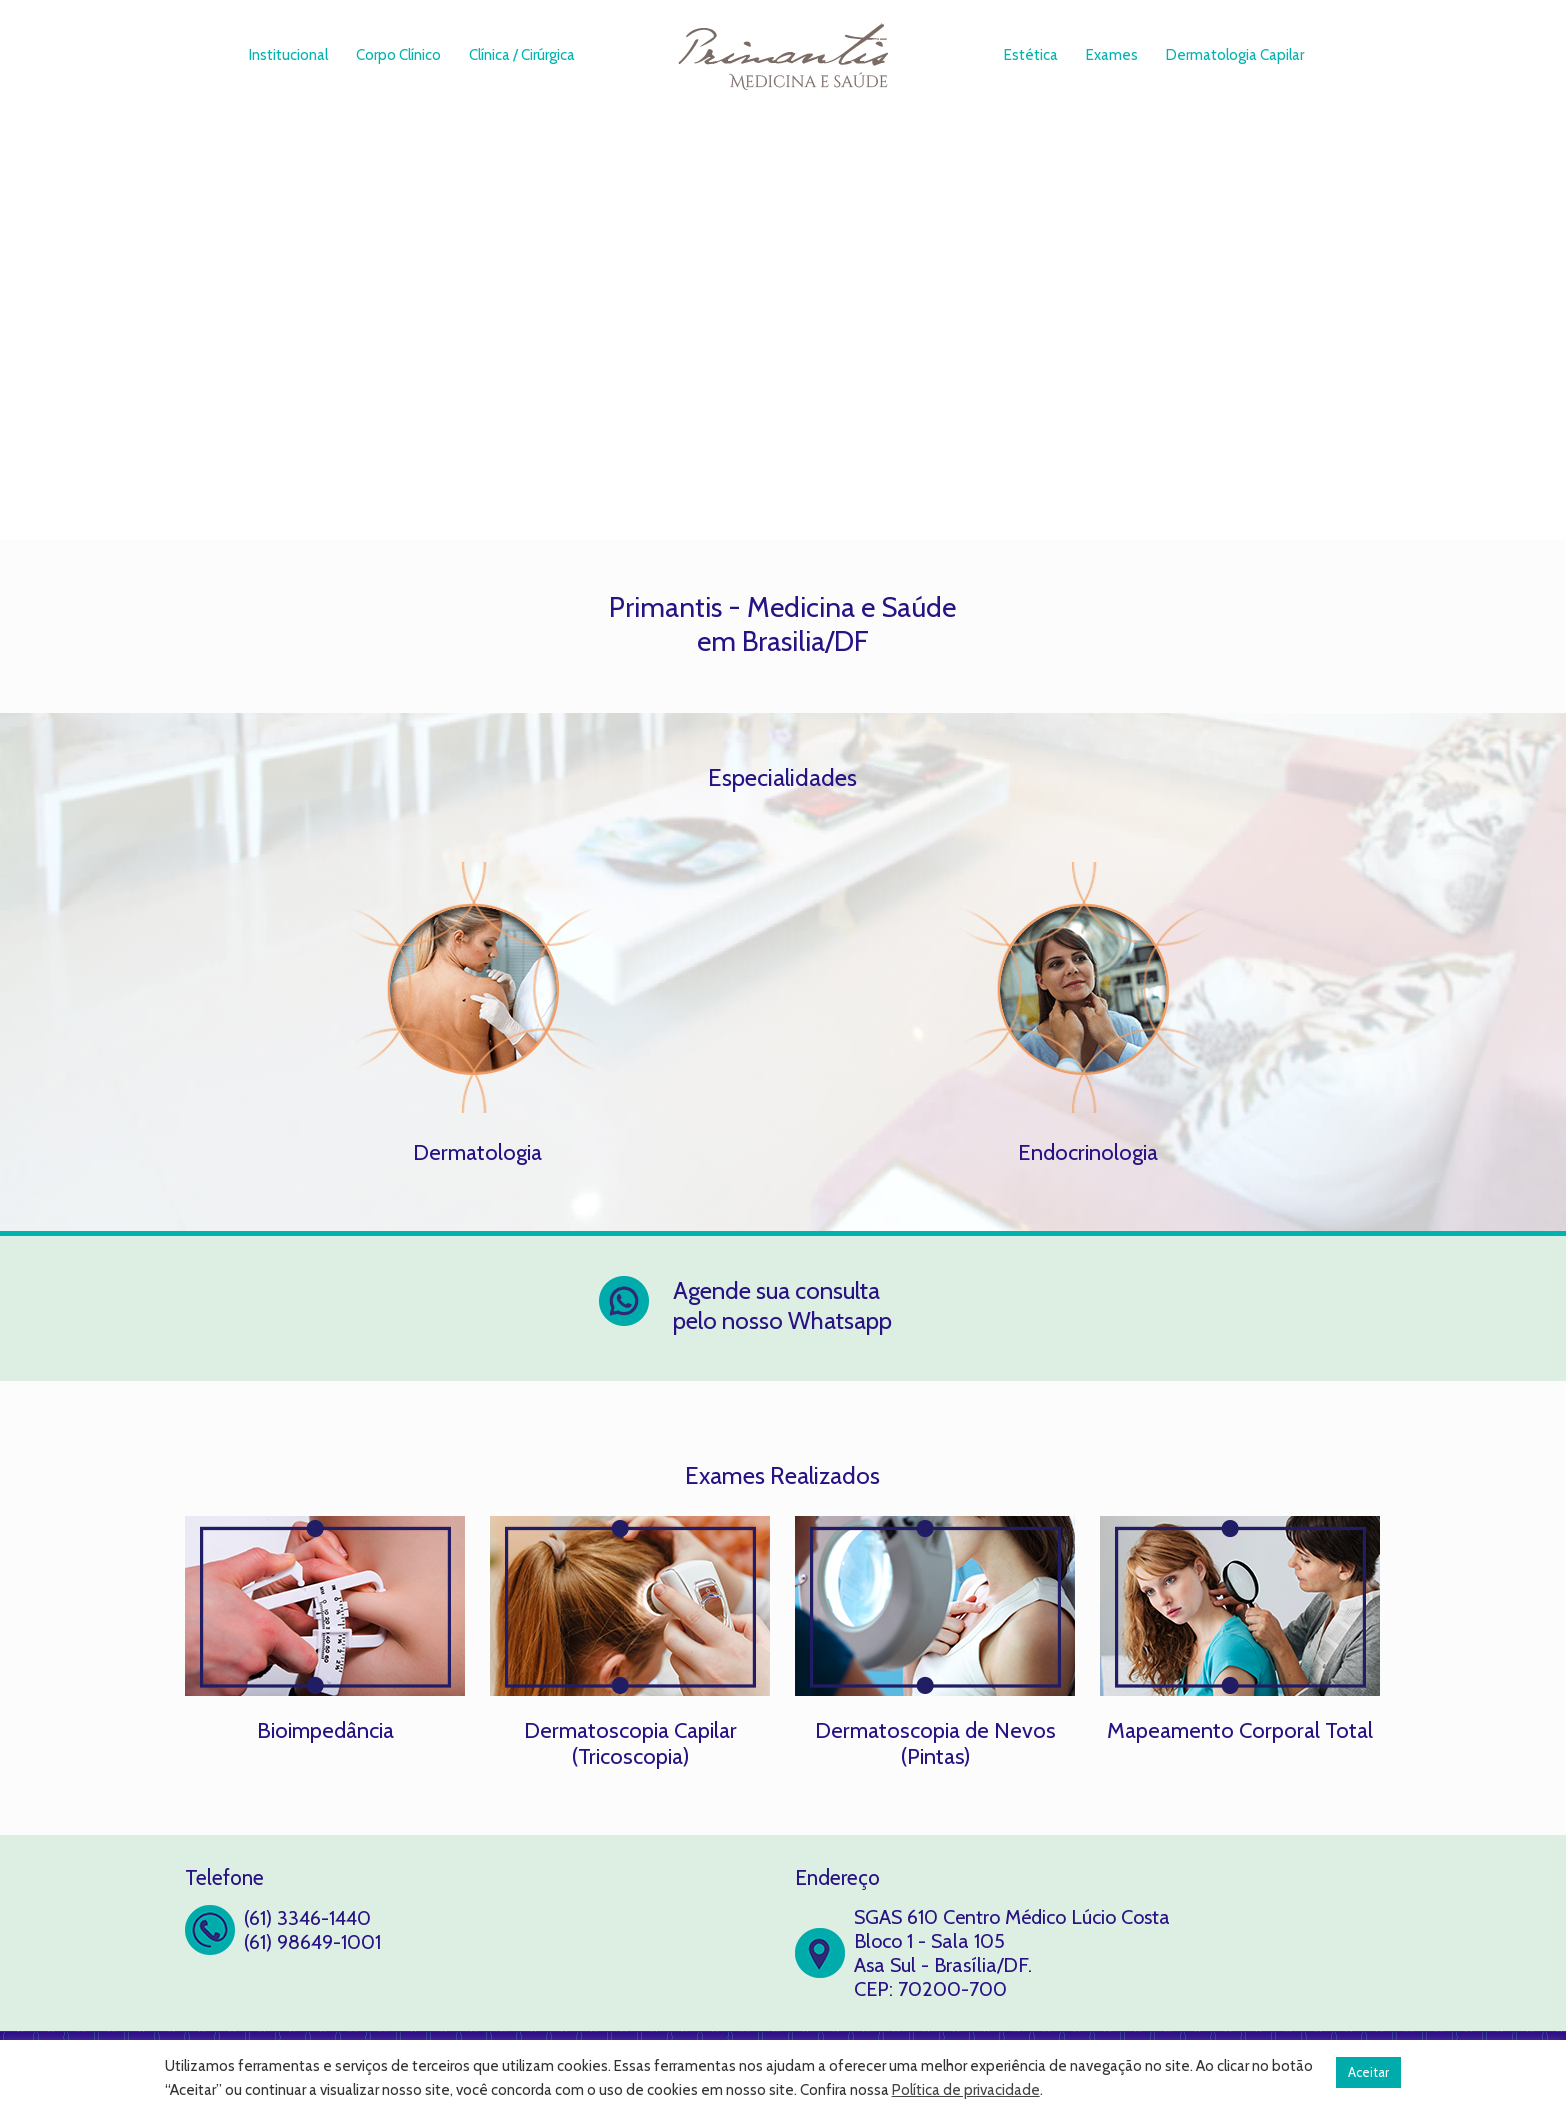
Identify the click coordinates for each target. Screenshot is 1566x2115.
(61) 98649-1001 (312, 1942)
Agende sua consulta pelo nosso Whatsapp (782, 1305)
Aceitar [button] (1368, 2072)
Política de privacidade (966, 2090)
